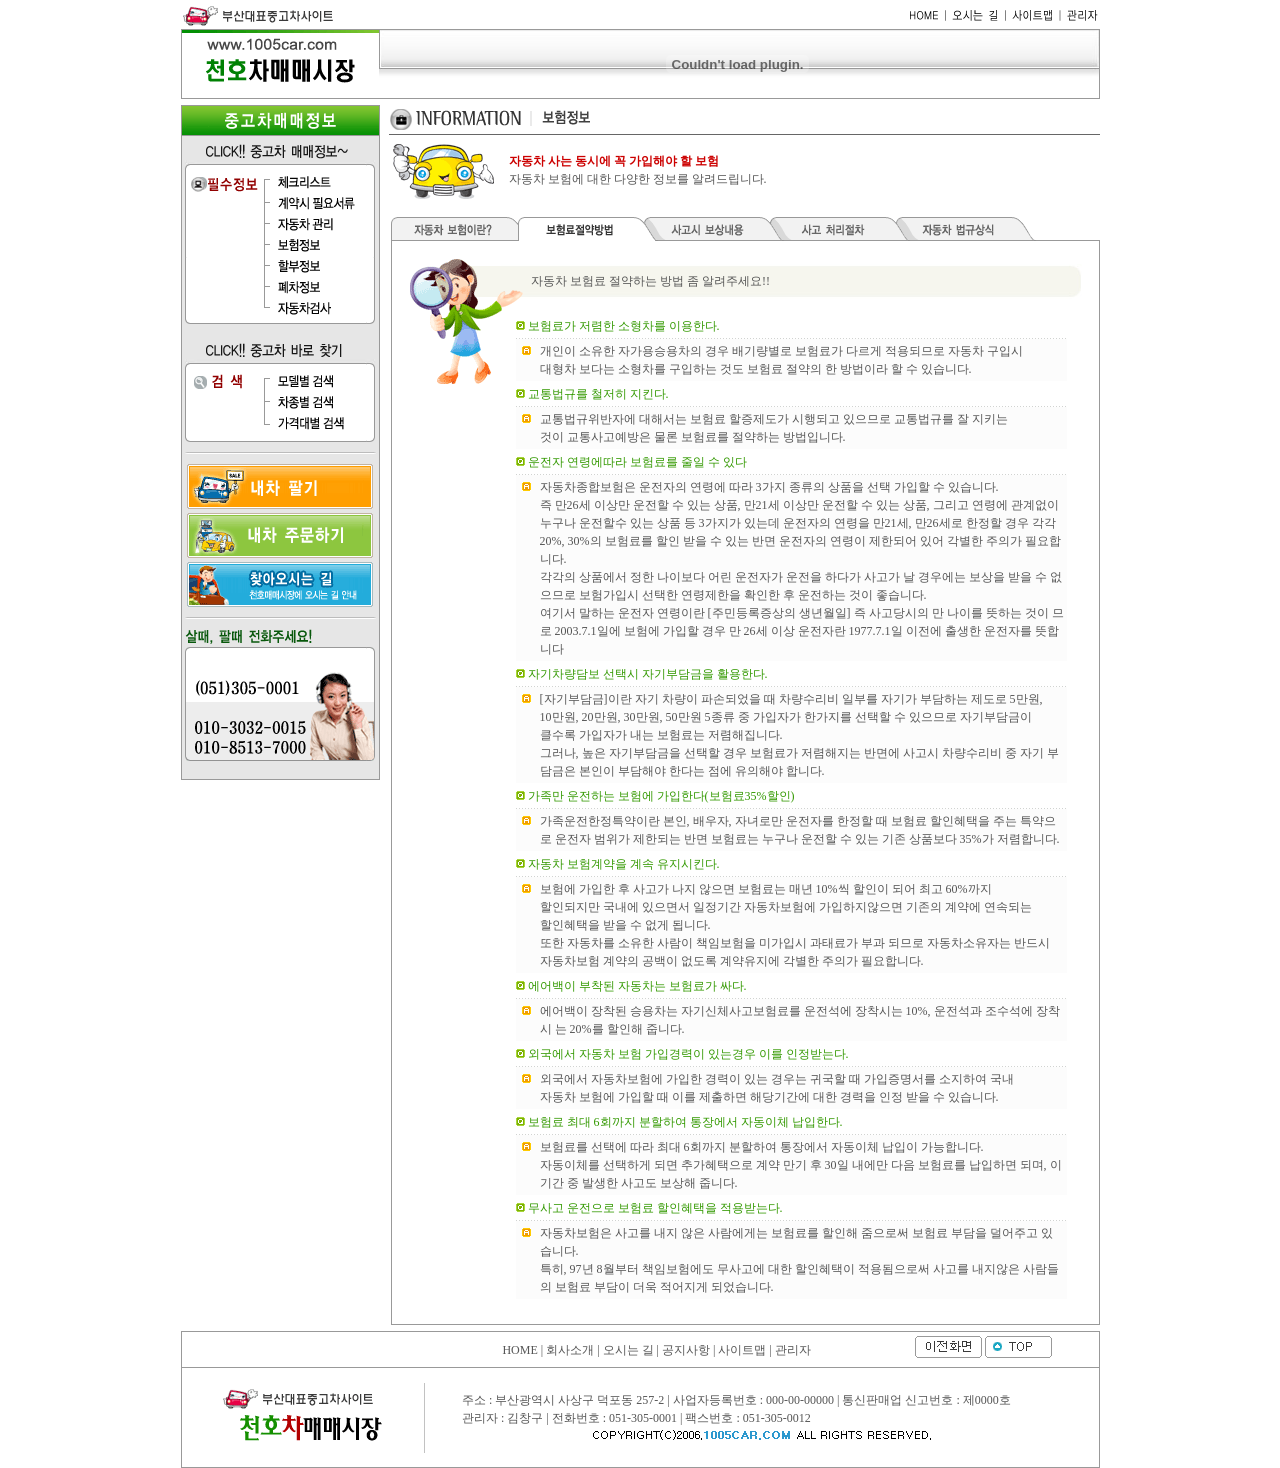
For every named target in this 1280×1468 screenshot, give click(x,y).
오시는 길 (628, 1350)
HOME (519, 1350)
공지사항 (686, 1350)
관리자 (793, 1350)
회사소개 (570, 1350)
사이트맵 (742, 1350)
